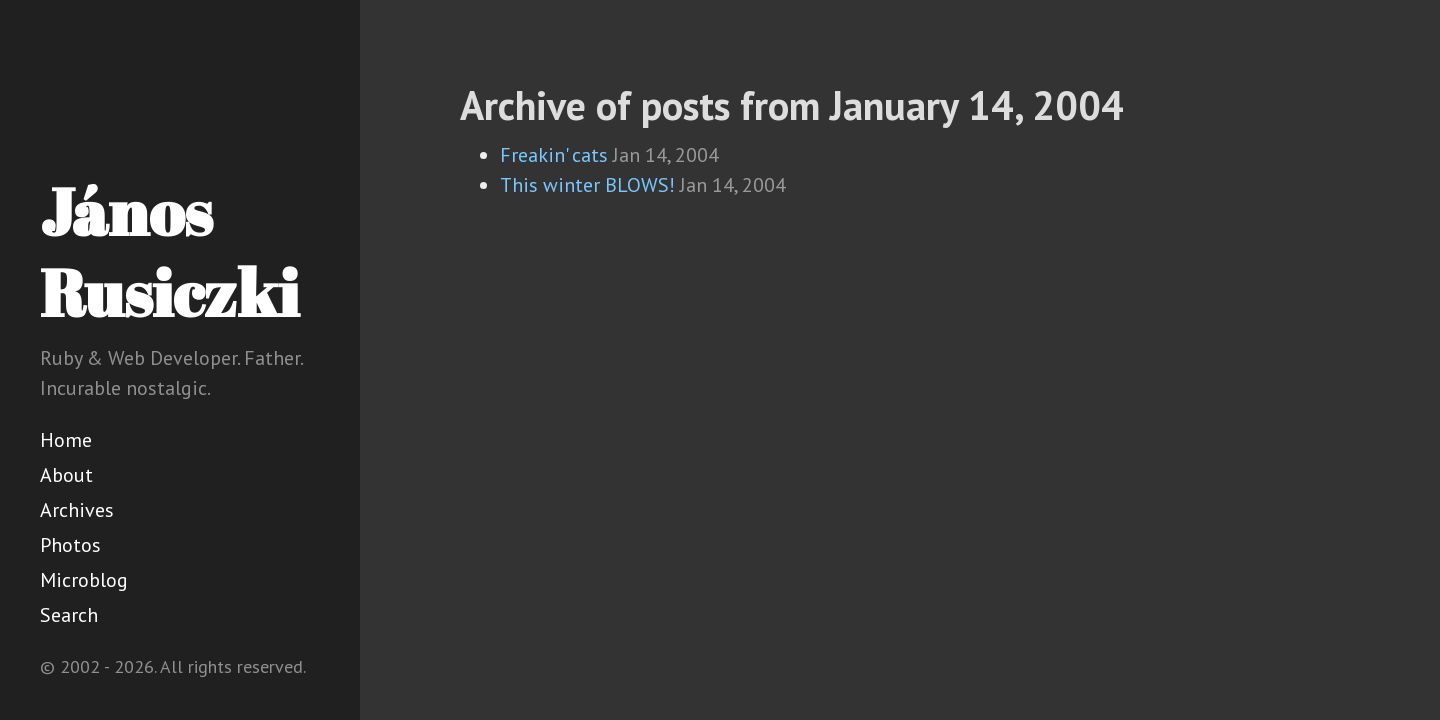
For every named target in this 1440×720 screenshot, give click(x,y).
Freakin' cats (554, 155)
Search (69, 615)
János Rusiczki (169, 251)
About (66, 475)
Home (66, 440)
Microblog (84, 580)
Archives (77, 510)
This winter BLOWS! (587, 185)
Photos (70, 545)
